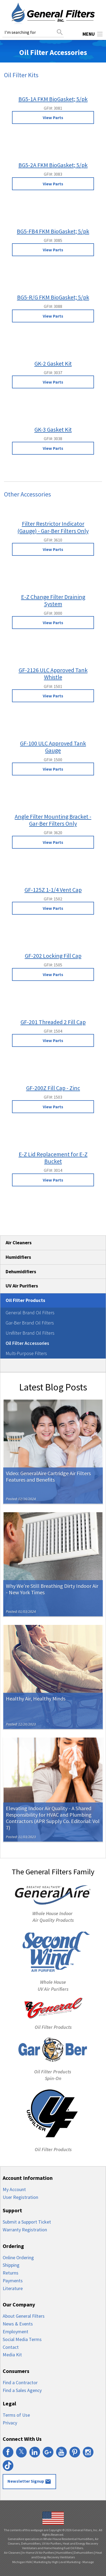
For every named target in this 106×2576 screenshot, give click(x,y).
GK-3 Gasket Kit (53, 429)
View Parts (53, 117)
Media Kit (12, 2354)
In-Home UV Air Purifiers (38, 2553)
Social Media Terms (22, 2339)
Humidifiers (18, 1257)
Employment (15, 2331)
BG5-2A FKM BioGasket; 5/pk (53, 164)
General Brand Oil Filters (30, 1312)
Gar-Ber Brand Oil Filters (30, 1323)
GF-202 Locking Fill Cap (53, 955)
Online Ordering (18, 2257)
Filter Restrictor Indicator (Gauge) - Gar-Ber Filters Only (53, 527)
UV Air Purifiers (22, 1286)
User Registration (20, 2197)
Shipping (11, 2265)
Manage (88, 2562)
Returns (10, 2273)
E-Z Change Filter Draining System (53, 600)
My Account (14, 2189)
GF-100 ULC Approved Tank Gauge (53, 747)
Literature (13, 2288)
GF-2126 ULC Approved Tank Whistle (53, 674)
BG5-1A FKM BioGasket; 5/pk (53, 98)
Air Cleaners (19, 1242)
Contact (11, 2347)
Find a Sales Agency (22, 2390)
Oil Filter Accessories (27, 1343)
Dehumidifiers (21, 1271)
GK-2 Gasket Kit (53, 363)
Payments (13, 2280)
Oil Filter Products (25, 1300)
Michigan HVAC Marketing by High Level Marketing (46, 2562)
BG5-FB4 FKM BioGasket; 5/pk (53, 231)
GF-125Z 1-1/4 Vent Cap (53, 889)
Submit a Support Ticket (27, 2222)
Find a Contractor (20, 2382)
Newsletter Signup (29, 2481)
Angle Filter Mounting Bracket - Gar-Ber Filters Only (53, 820)
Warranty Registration (25, 2230)
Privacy (10, 2423)
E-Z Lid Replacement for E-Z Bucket (53, 1158)
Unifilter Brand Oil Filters (30, 1333)
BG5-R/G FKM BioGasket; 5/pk (53, 297)
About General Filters (24, 2316)
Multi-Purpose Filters (26, 1353)
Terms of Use (16, 2415)
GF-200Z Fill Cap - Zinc (53, 1087)
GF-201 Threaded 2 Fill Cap (53, 1021)
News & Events (18, 2324)
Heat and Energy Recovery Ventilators (66, 2555)
